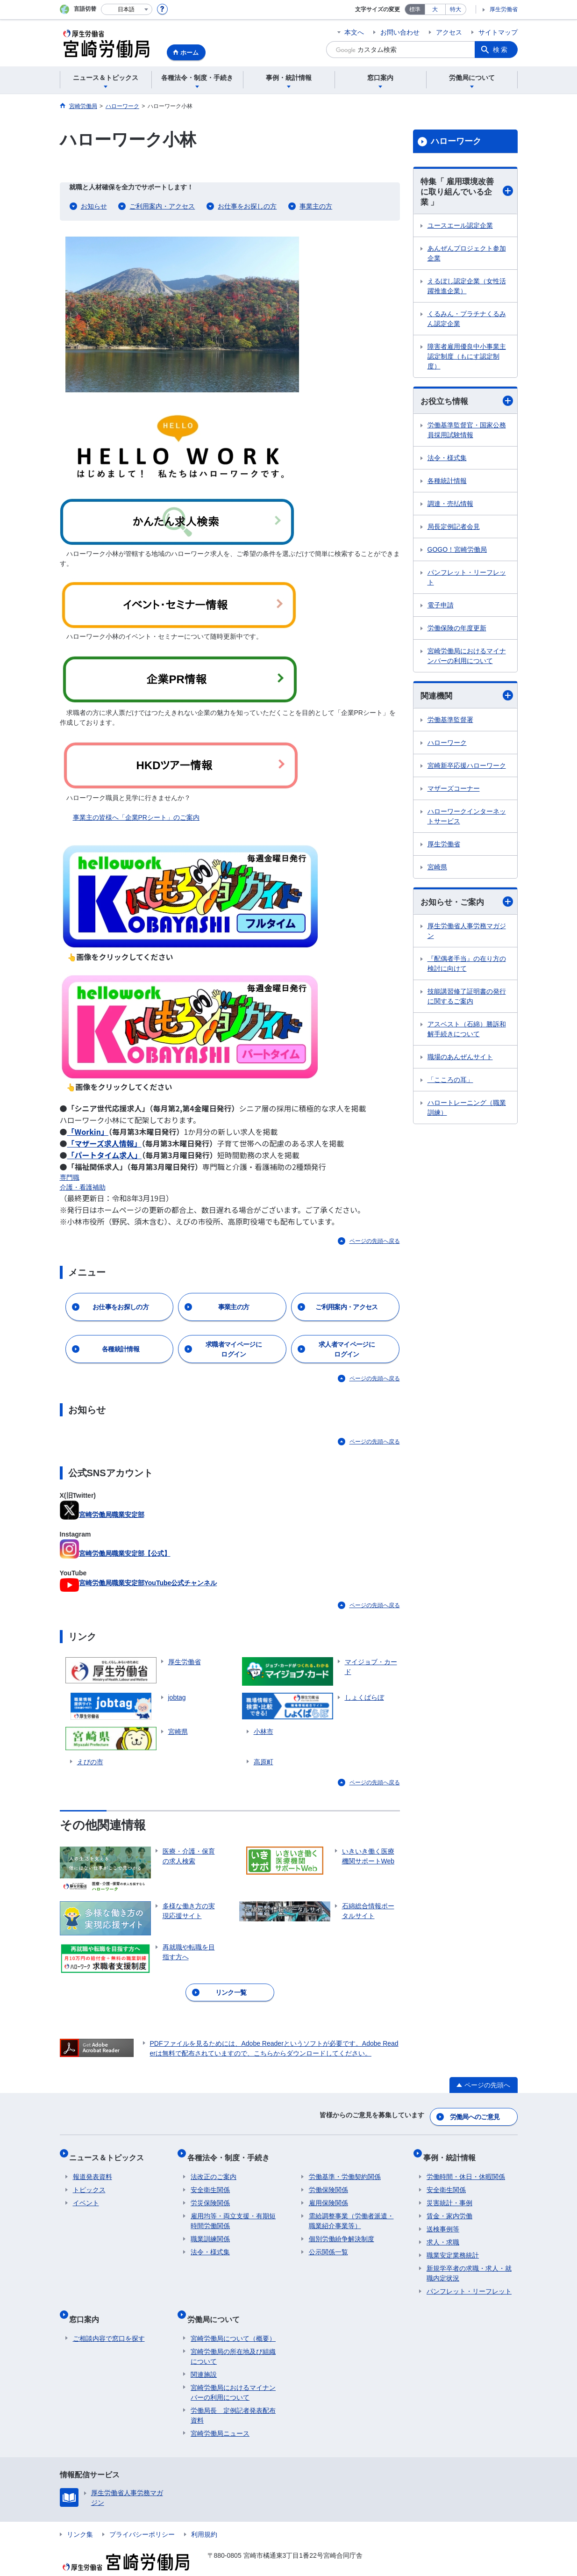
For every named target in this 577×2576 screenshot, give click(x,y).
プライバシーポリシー (142, 2516)
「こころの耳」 (450, 1084)
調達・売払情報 (450, 506)
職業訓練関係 (210, 2228)
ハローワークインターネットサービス (466, 820)
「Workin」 (87, 1131)
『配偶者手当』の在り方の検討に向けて (466, 967)
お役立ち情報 (466, 403)
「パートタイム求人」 (104, 1155)
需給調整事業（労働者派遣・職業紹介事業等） (351, 2210)
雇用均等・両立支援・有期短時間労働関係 (233, 2210)
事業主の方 (315, 206)
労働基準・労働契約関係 (345, 2166)
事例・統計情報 (453, 2151)
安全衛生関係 (210, 2179)
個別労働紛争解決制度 (341, 2228)
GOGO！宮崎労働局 (457, 552)
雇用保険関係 (328, 2192)
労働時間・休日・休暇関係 (466, 2166)
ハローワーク (456, 141)
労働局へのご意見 (475, 2114)
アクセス (449, 32)
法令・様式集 (447, 460)
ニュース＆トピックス (110, 2151)
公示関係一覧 (328, 2241)
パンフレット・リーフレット (466, 580)
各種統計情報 (447, 483)
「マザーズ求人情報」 (104, 1143)
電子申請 (440, 608)
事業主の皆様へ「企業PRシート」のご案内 (136, 817)
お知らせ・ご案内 (466, 905)
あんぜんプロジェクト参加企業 (466, 255)
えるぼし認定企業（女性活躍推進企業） (466, 288)
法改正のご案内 (213, 2166)
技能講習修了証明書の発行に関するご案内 (466, 1000)
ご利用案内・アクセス (162, 206)
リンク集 (80, 2516)
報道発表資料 (92, 2166)
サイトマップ (498, 32)
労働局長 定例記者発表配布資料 (233, 2397)
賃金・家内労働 (449, 2205)
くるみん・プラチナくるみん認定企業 (466, 321)
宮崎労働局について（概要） (233, 2320)
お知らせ (94, 206)
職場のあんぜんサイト (460, 1061)
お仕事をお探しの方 (247, 206)
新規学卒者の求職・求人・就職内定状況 (469, 2263)
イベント (86, 2192)
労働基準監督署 (450, 723)
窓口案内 (88, 2305)
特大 (455, 9)
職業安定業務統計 (453, 2245)
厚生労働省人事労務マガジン (466, 935)
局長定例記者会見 (453, 529)
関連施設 (204, 2356)
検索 (501, 49)
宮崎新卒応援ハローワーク (466, 769)
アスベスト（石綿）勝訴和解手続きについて (466, 1033)
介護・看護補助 (83, 1187)
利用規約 (204, 2516)
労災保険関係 (210, 2192)
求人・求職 (443, 2232)
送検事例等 (443, 2218)
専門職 (69, 1177)
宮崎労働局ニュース (220, 2415)
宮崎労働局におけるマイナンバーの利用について (466, 658)
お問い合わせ (400, 32)
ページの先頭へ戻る (374, 1241)
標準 (414, 9)
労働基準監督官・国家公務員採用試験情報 (466, 432)
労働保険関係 (328, 2179)
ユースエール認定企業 (460, 227)
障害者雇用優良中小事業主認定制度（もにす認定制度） (466, 358)
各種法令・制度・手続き (232, 2151)
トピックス (89, 2179)
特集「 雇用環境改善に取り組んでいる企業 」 (466, 193)
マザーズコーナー (453, 792)
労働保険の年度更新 (456, 631)
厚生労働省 (504, 9)
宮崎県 (437, 870)
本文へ (354, 32)
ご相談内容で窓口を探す (109, 2320)
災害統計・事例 (449, 2192)
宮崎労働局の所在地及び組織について (233, 2338)
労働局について (217, 2305)
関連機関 (466, 698)
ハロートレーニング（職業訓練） (466, 1111)
